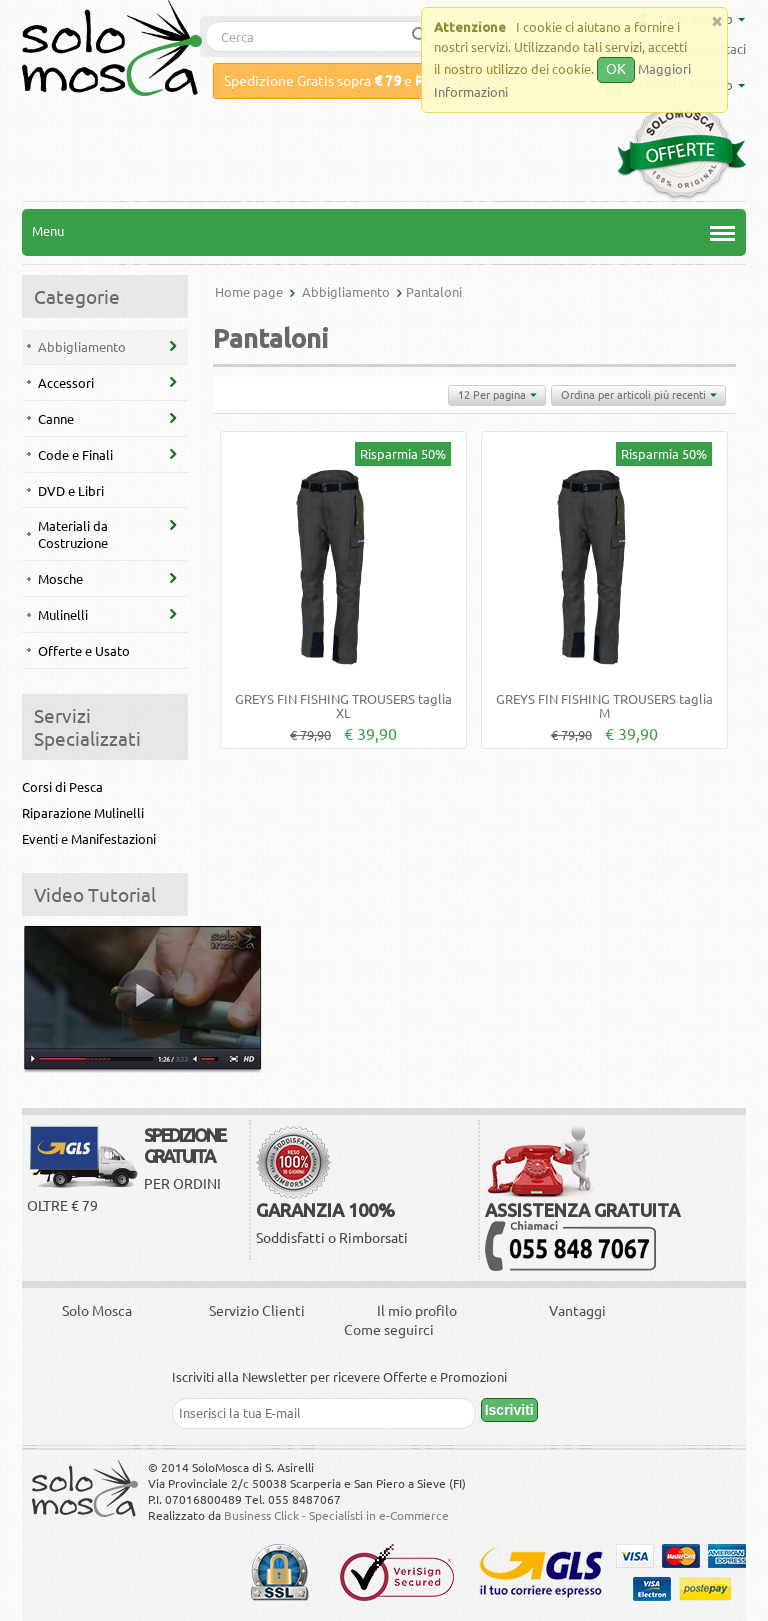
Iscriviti (509, 1410)
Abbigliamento (82, 347)
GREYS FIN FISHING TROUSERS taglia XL (343, 706)
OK (616, 69)
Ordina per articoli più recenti (639, 396)
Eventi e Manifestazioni (89, 839)
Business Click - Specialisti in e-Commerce (336, 1515)
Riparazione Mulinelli (83, 813)
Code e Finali (75, 455)
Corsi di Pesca (62, 787)
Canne (56, 419)
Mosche (60, 579)
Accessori (66, 383)
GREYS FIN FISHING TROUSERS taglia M (604, 706)
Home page (249, 292)
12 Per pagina (497, 396)
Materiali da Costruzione (73, 534)
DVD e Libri (71, 491)
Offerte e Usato (84, 651)
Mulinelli (63, 615)
